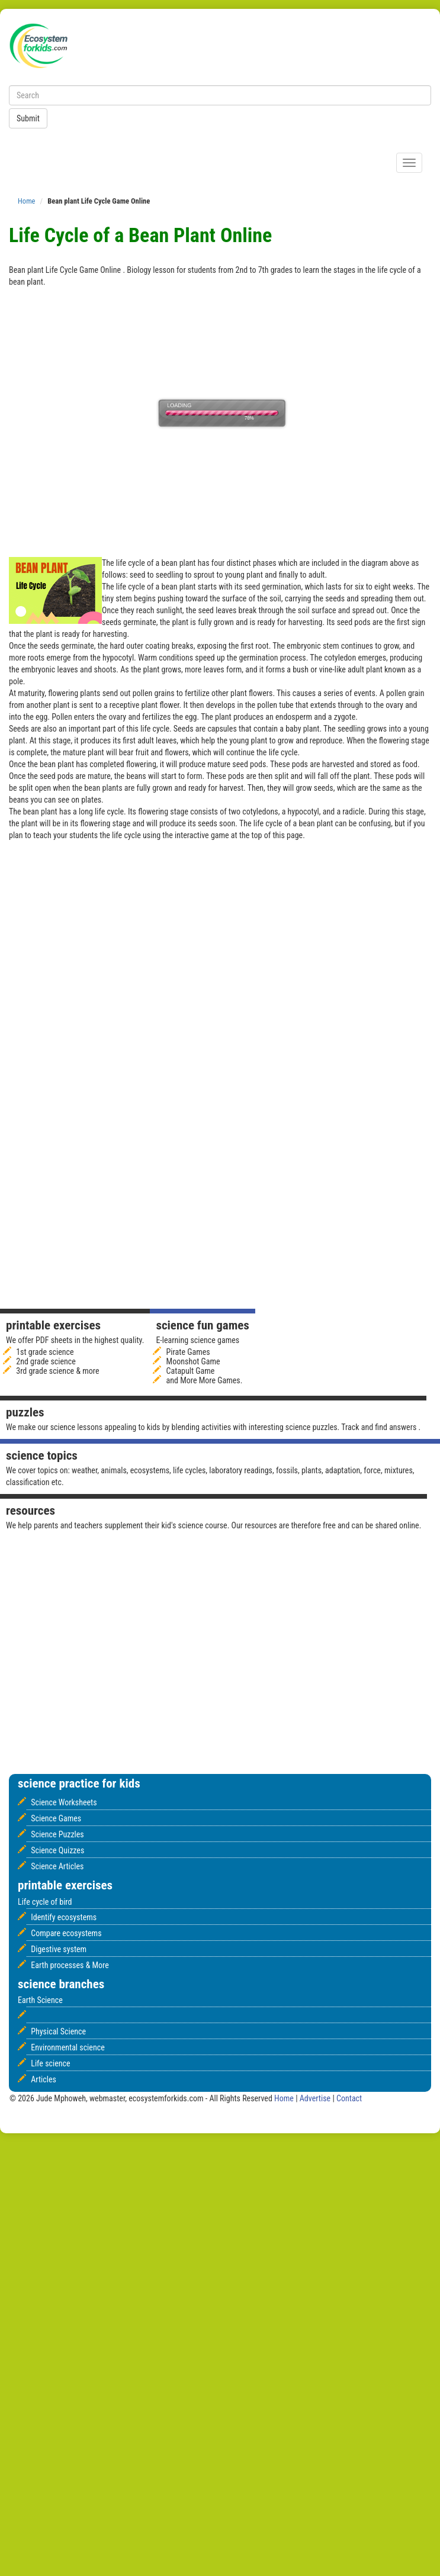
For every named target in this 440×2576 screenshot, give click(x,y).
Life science (50, 2063)
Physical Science (58, 2031)
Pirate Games (188, 1352)
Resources (30, 1510)
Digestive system (58, 1949)
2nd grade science (46, 1361)
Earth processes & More (70, 1965)
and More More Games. (204, 1380)
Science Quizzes (57, 1850)
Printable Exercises (53, 1325)
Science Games (56, 1818)
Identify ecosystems (64, 1917)
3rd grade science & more (57, 1371)
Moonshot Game (193, 1361)
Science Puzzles (57, 1834)
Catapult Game (190, 1371)
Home (27, 201)
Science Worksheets (64, 1802)
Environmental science (67, 2047)
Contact (349, 2098)
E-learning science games (197, 1340)
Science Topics (42, 1455)
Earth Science (40, 2000)
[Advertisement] (320, 952)
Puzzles (25, 1412)
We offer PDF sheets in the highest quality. (75, 1340)
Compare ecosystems (66, 1933)
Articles (43, 2079)
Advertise (316, 2098)
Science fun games (202, 1325)
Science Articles (57, 1866)
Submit (28, 118)
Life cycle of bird (45, 1902)
